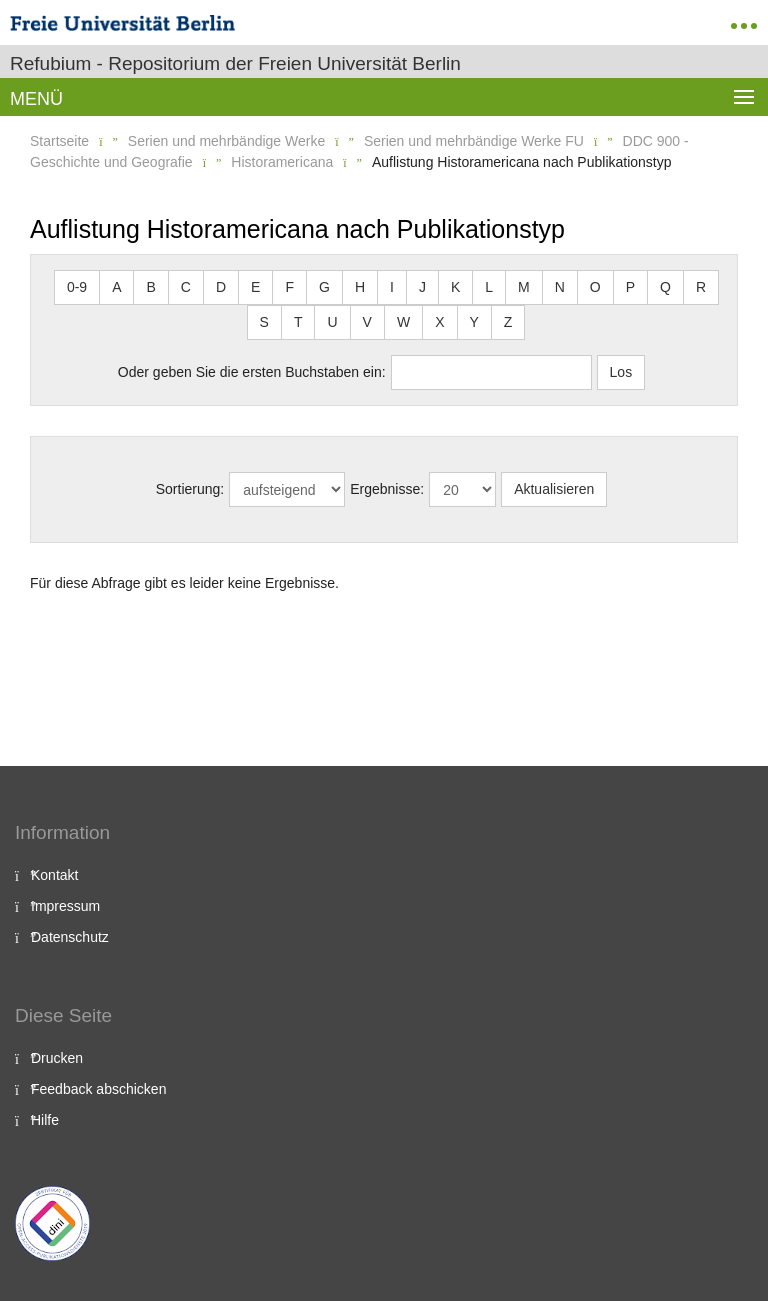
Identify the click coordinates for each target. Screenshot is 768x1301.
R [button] (701, 287)
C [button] (186, 287)
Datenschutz (70, 937)
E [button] (255, 287)
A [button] (116, 287)
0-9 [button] (77, 287)
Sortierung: (190, 489)
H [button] (360, 287)
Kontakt (54, 875)
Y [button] (474, 322)
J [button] (422, 287)
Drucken (57, 1058)
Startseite (59, 141)
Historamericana (282, 162)
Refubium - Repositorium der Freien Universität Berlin (235, 63)
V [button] (367, 322)
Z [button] (508, 322)
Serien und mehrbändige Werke (226, 141)
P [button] (630, 287)
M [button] (524, 287)
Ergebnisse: (387, 489)
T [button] (298, 322)
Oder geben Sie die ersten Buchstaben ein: (252, 372)
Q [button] (665, 287)
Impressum (65, 906)
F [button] (289, 287)
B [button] (150, 287)
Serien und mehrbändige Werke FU (474, 141)
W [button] (403, 322)
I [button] (392, 287)
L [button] (489, 287)
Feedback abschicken (98, 1089)
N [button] (560, 287)
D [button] (221, 287)
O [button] (595, 287)
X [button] (439, 322)
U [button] (332, 322)
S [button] (264, 322)
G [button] (324, 287)
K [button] (455, 287)
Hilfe (45, 1120)
